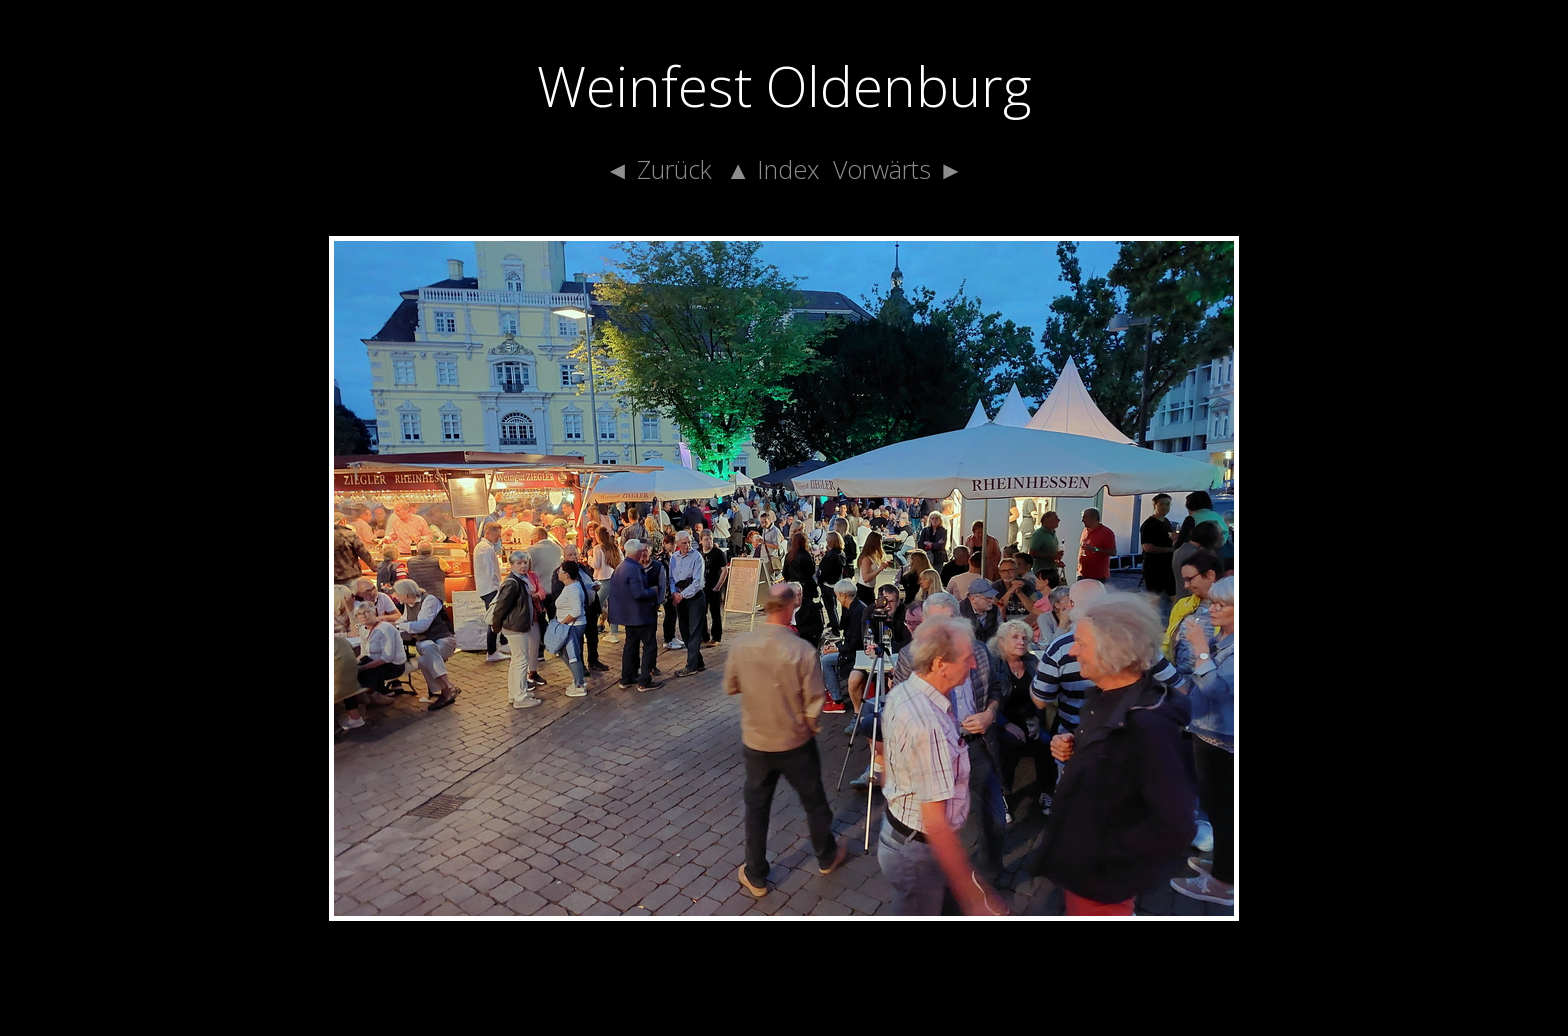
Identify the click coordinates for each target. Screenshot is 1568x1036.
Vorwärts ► (898, 169)
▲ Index (773, 169)
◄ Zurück (658, 169)
